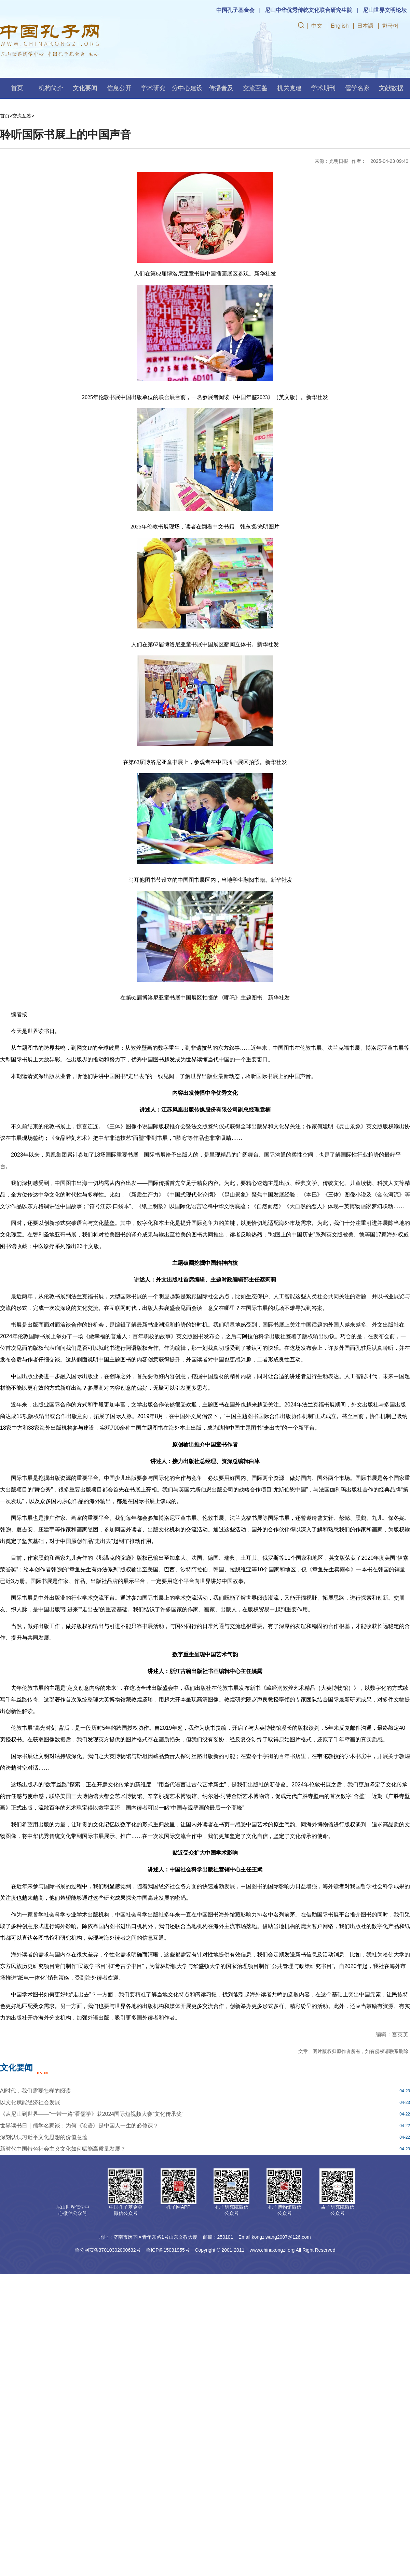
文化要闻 (85, 88)
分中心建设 (187, 88)
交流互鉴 (255, 88)
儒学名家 (357, 88)
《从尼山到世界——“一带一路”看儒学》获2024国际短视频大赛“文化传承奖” (91, 2114)
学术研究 (153, 88)
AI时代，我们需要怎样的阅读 (35, 2091)
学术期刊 (323, 88)
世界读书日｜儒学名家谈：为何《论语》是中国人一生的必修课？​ (79, 2125)
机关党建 (289, 88)
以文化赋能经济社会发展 (30, 2102)
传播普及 (221, 88)
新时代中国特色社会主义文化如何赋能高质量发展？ (63, 2149)
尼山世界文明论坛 (385, 10)
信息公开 (119, 88)
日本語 (365, 26)
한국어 (390, 26)
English (339, 26)
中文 (316, 26)
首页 (17, 88)
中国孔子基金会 (235, 10)
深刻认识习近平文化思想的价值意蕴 (43, 2137)
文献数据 (391, 88)
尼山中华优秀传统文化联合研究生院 (308, 10)
